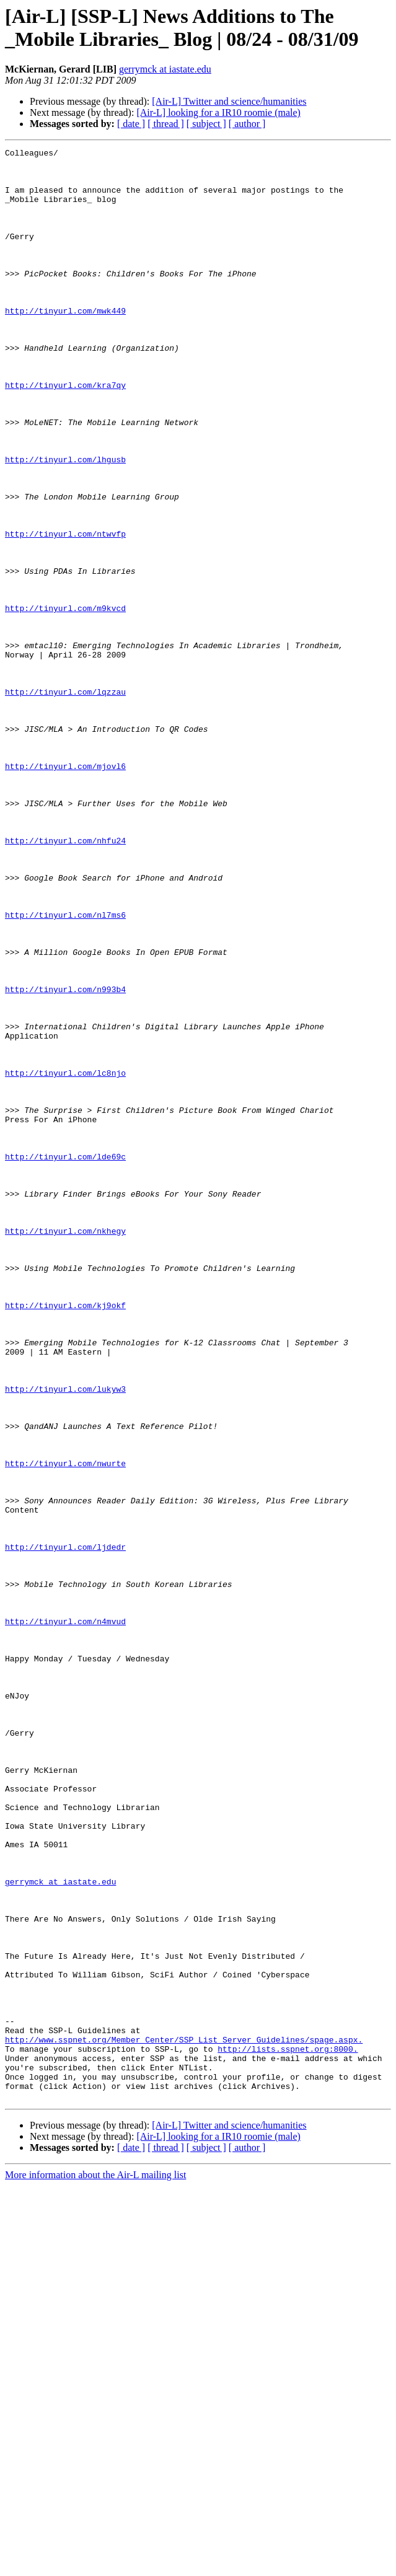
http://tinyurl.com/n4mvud (65, 1916)
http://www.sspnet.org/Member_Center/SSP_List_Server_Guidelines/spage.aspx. (184, 2418)
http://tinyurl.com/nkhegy (65, 1448)
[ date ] (131, 123)
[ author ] (247, 123)
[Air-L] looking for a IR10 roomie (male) (218, 112)
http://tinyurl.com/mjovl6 (65, 890)
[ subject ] (206, 123)
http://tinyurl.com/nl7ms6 (65, 1069)
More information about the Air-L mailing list (95, 2565)
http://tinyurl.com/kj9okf (65, 1537)
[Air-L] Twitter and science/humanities (229, 101)
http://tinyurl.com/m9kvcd (65, 700)
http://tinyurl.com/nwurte (65, 1727)
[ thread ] (165, 123)
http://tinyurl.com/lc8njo (65, 1258)
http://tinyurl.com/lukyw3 (65, 1637)
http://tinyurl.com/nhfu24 (65, 979)
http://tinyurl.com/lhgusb (65, 522)
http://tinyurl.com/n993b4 (65, 1158)
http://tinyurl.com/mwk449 (65, 343)
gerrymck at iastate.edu (165, 69)
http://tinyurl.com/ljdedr (65, 1827)
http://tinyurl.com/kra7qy (65, 433)
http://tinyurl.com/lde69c (65, 1359)
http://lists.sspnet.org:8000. (288, 2429)
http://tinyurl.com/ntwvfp (65, 611)
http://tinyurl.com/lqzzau (65, 801)
